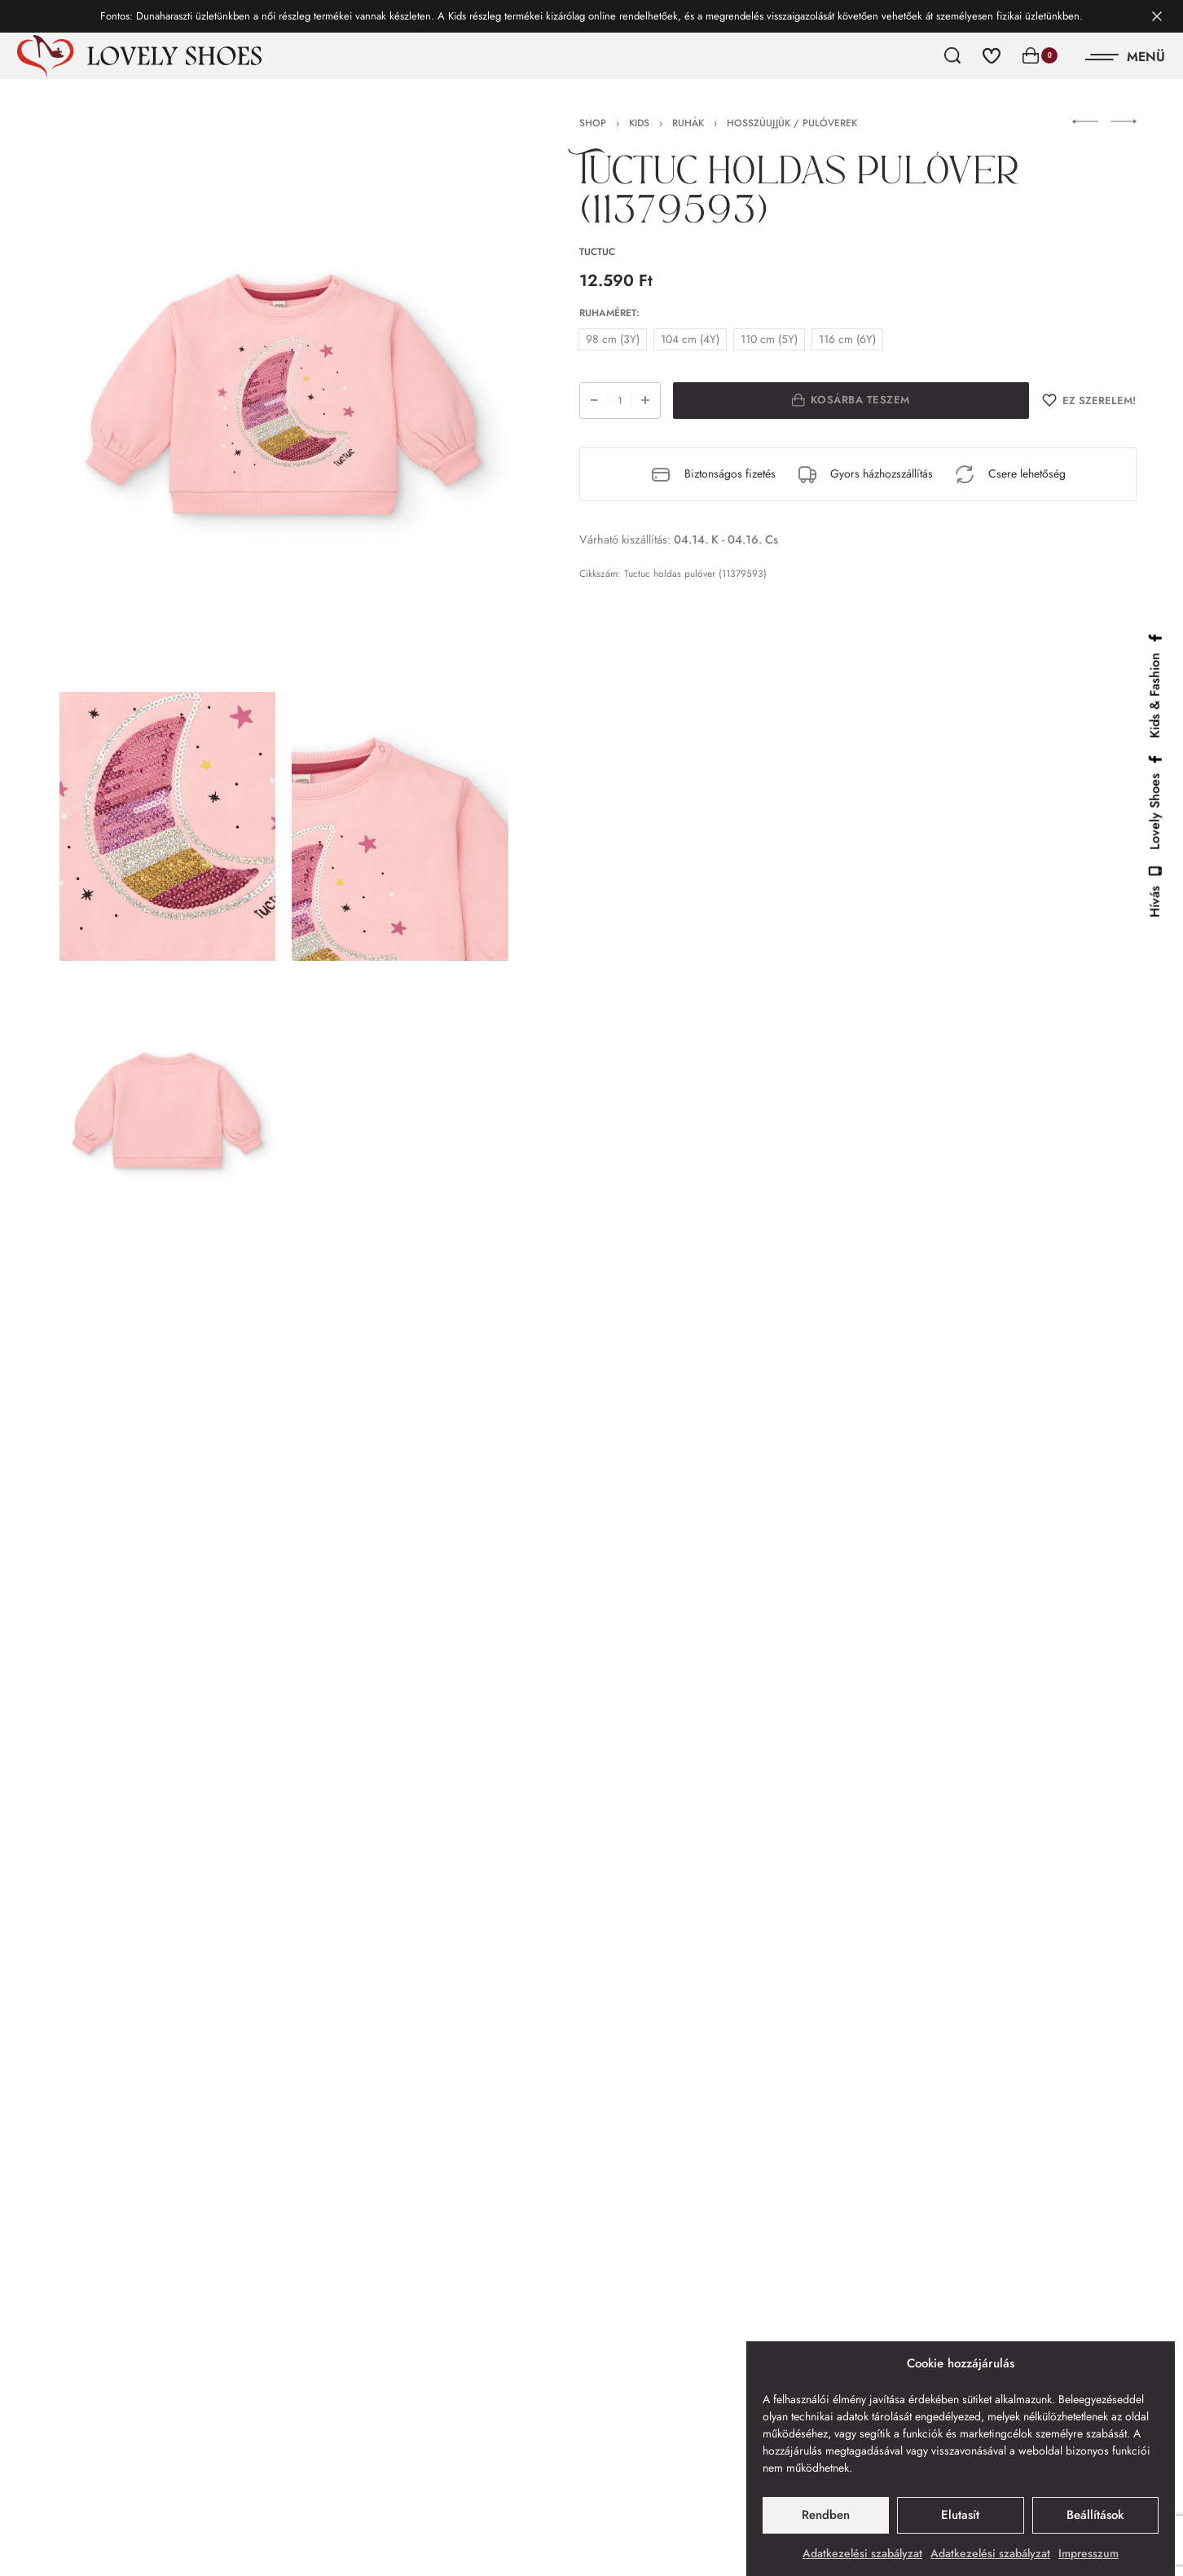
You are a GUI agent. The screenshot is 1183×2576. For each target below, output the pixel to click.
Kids (639, 123)
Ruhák (688, 123)
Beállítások (1095, 2515)
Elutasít (960, 2515)
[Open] (1126, 57)
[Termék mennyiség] (620, 400)
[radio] (612, 339)
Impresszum (1088, 2553)
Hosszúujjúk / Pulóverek (792, 123)
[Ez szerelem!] (1089, 400)
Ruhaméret (607, 313)
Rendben (826, 2515)
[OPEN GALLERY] (284, 397)
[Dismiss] (1157, 16)
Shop (592, 123)
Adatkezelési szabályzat (862, 2553)
